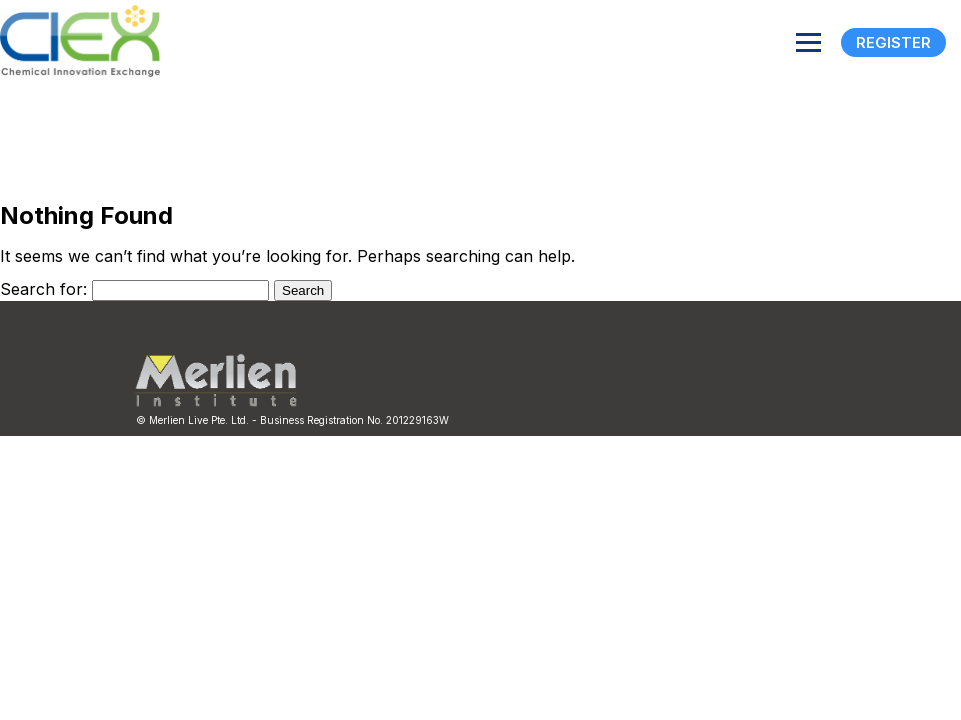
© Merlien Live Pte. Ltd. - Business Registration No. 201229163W (292, 420)
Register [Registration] (893, 42)
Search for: (43, 289)
